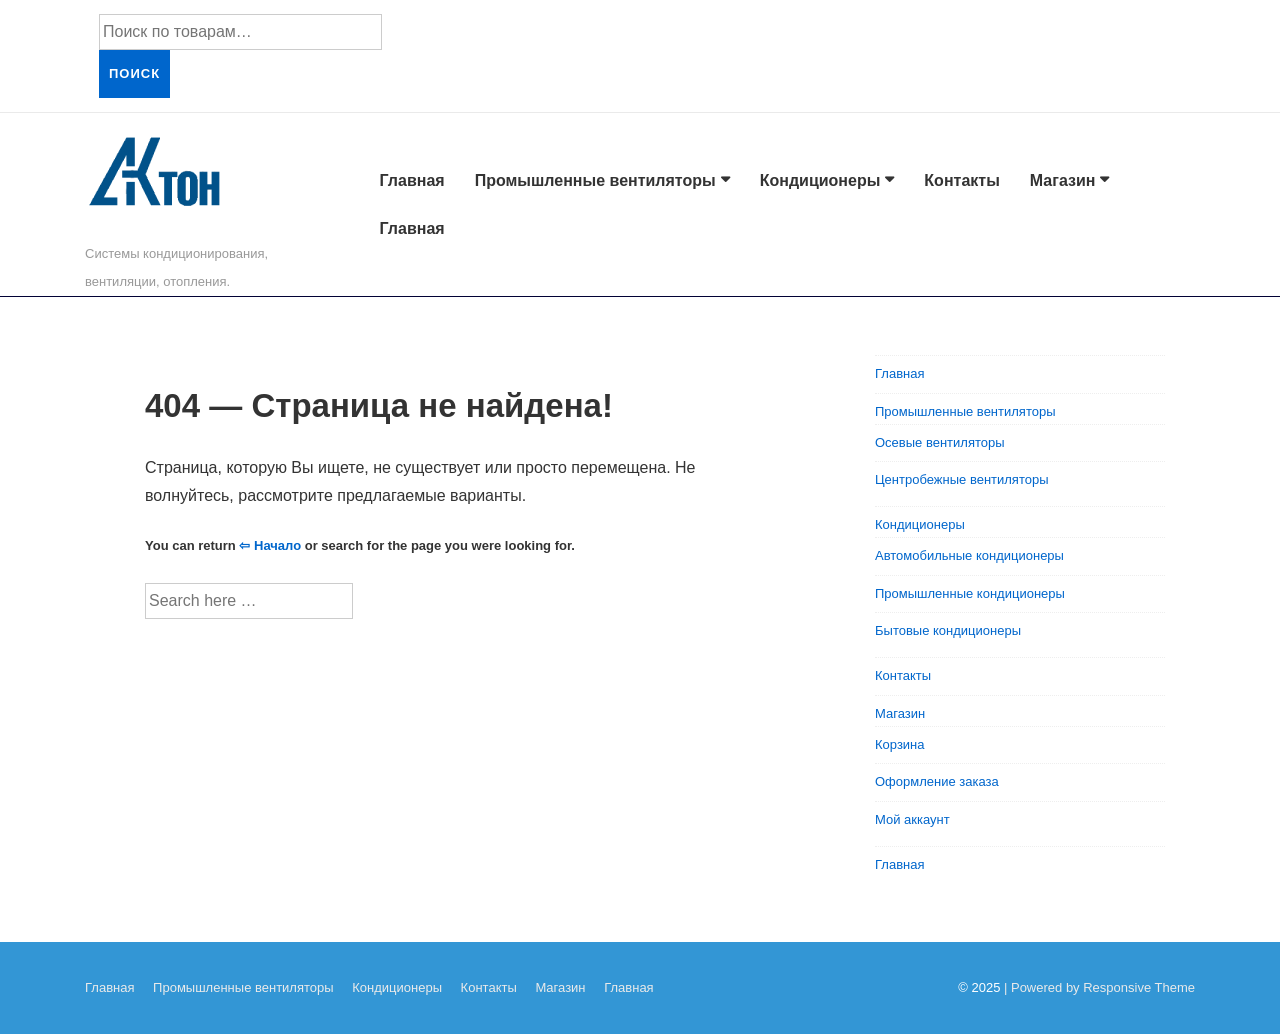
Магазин (1063, 180)
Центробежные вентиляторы (962, 479)
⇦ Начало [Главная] (270, 545)
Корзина (900, 744)
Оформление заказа (937, 781)
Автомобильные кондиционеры (969, 555)
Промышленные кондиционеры (970, 593)
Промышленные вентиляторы (595, 180)
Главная (412, 180)
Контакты (961, 180)
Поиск (134, 73)
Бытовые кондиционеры (948, 630)
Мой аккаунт (912, 819)
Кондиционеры (820, 180)
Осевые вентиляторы (940, 442)
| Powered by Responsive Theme (1099, 987)
